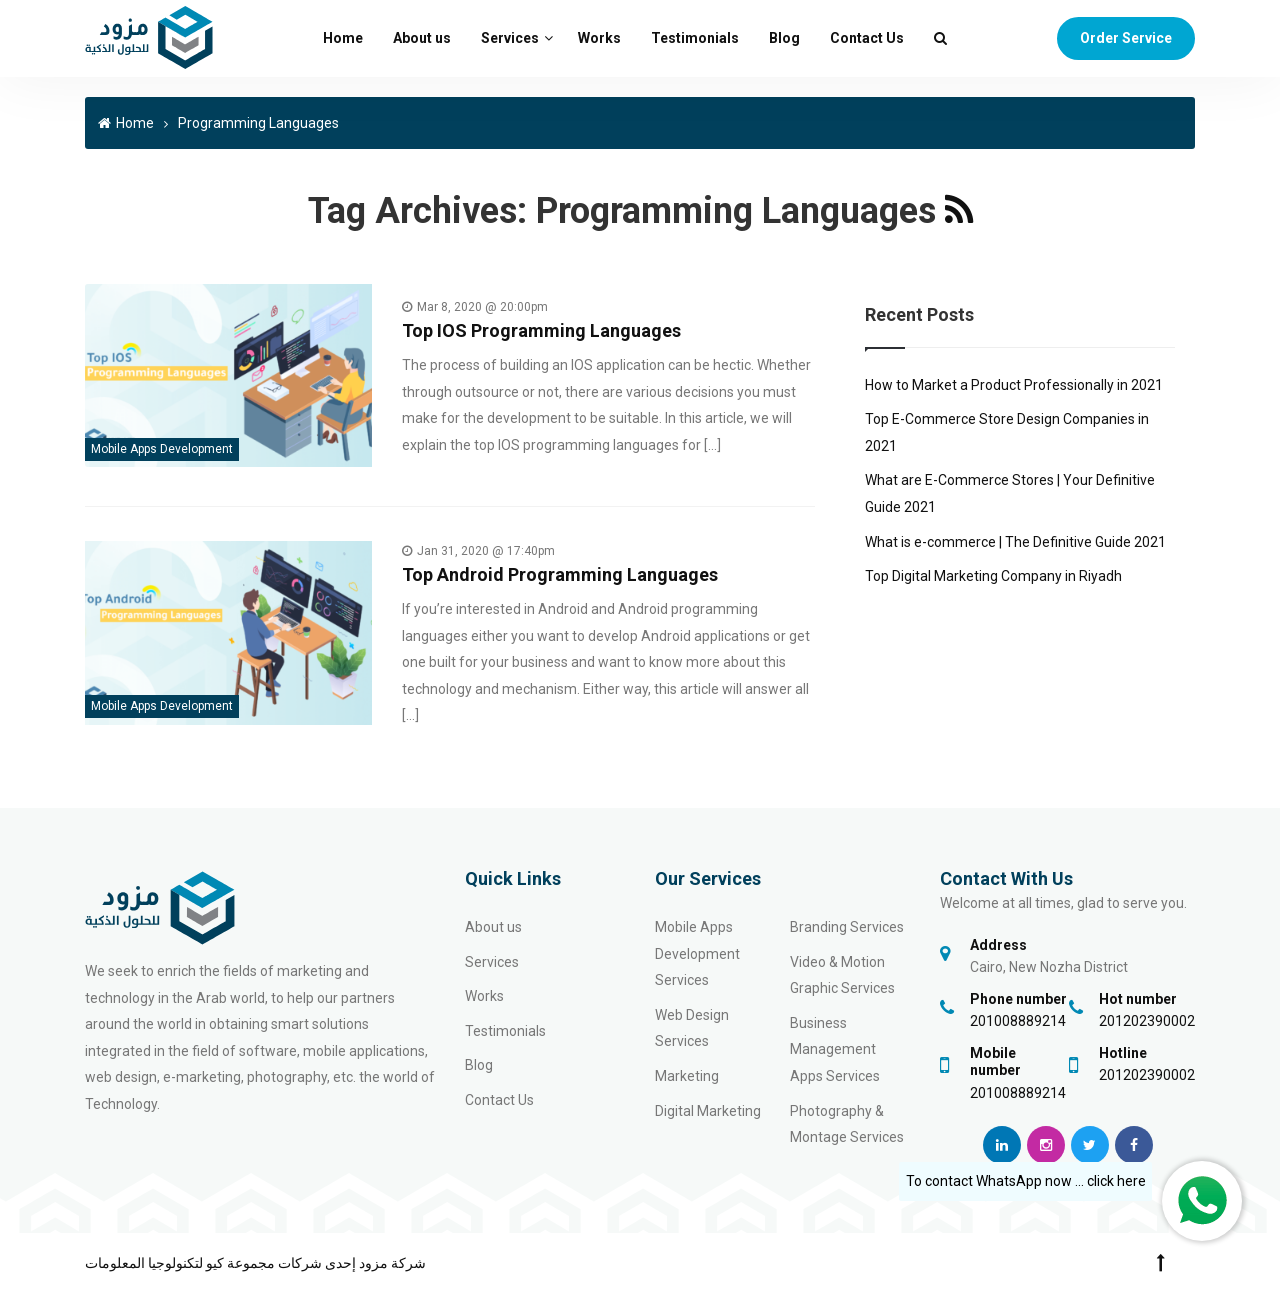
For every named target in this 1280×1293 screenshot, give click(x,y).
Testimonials (695, 38)
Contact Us (867, 38)
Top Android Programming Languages (560, 574)
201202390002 (1147, 1021)
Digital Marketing (708, 1111)
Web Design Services (692, 1028)
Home (343, 38)
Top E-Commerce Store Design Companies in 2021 (1007, 432)
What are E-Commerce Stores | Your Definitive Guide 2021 (1010, 493)
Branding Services (847, 927)
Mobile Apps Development (162, 449)
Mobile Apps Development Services (697, 953)
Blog (784, 38)
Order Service (1126, 38)
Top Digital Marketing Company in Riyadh (993, 576)
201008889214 (1018, 1021)
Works (599, 38)
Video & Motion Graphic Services (842, 975)
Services (510, 38)
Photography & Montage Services (847, 1124)
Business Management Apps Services (835, 1049)
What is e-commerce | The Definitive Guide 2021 (1015, 542)
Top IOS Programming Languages (541, 330)
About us (422, 38)
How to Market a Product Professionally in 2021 (1014, 385)
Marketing (687, 1076)
